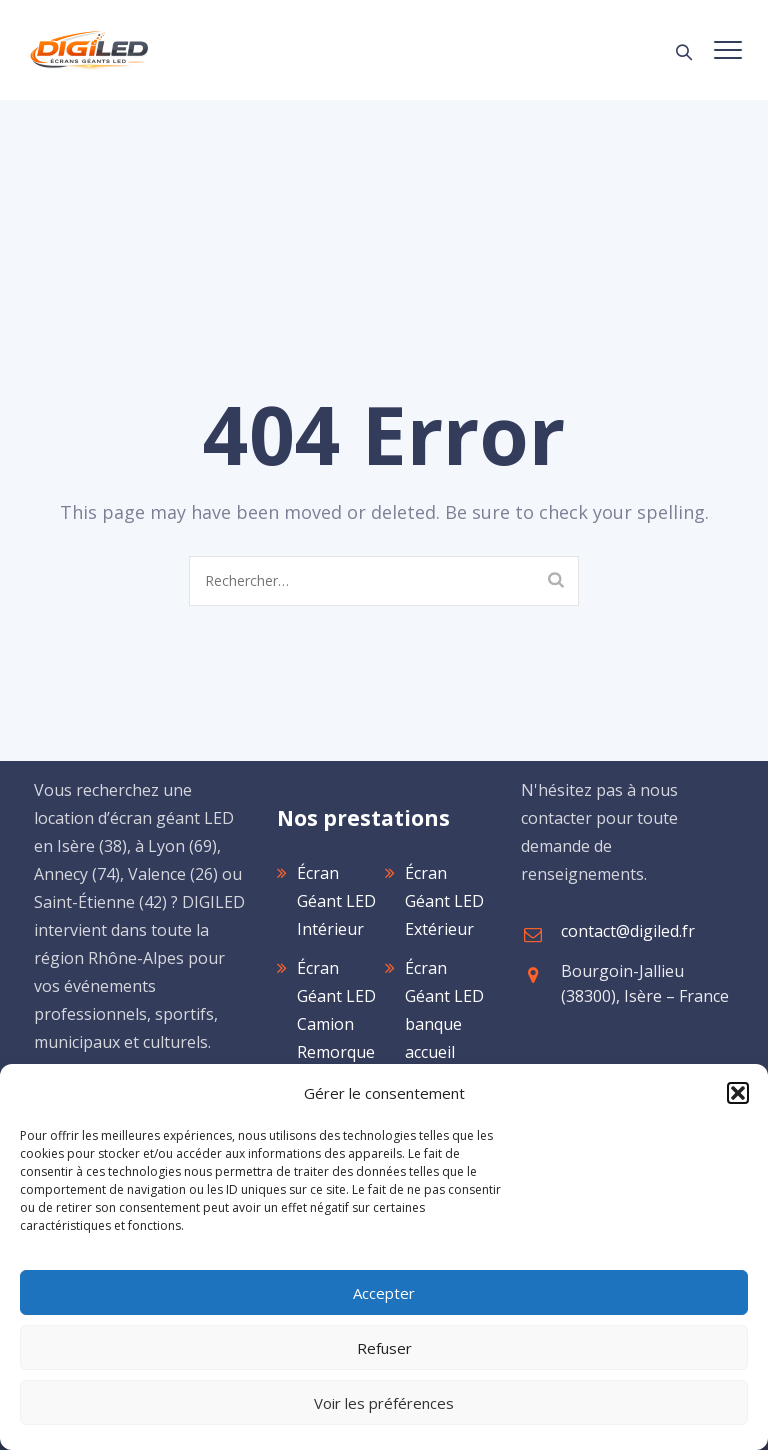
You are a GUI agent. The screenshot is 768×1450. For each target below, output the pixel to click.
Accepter (384, 1293)
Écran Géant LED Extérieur (444, 901)
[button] (738, 1093)
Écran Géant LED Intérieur (336, 901)
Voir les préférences (384, 1403)
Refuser (384, 1348)
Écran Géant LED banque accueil (444, 1010)
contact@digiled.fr (628, 931)
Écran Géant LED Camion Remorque (336, 1010)
